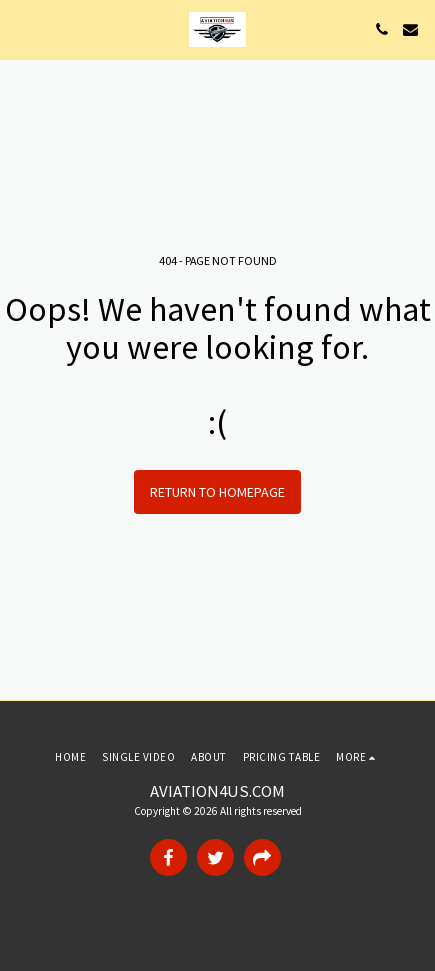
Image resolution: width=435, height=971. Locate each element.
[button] (22, 28)
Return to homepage (217, 492)
